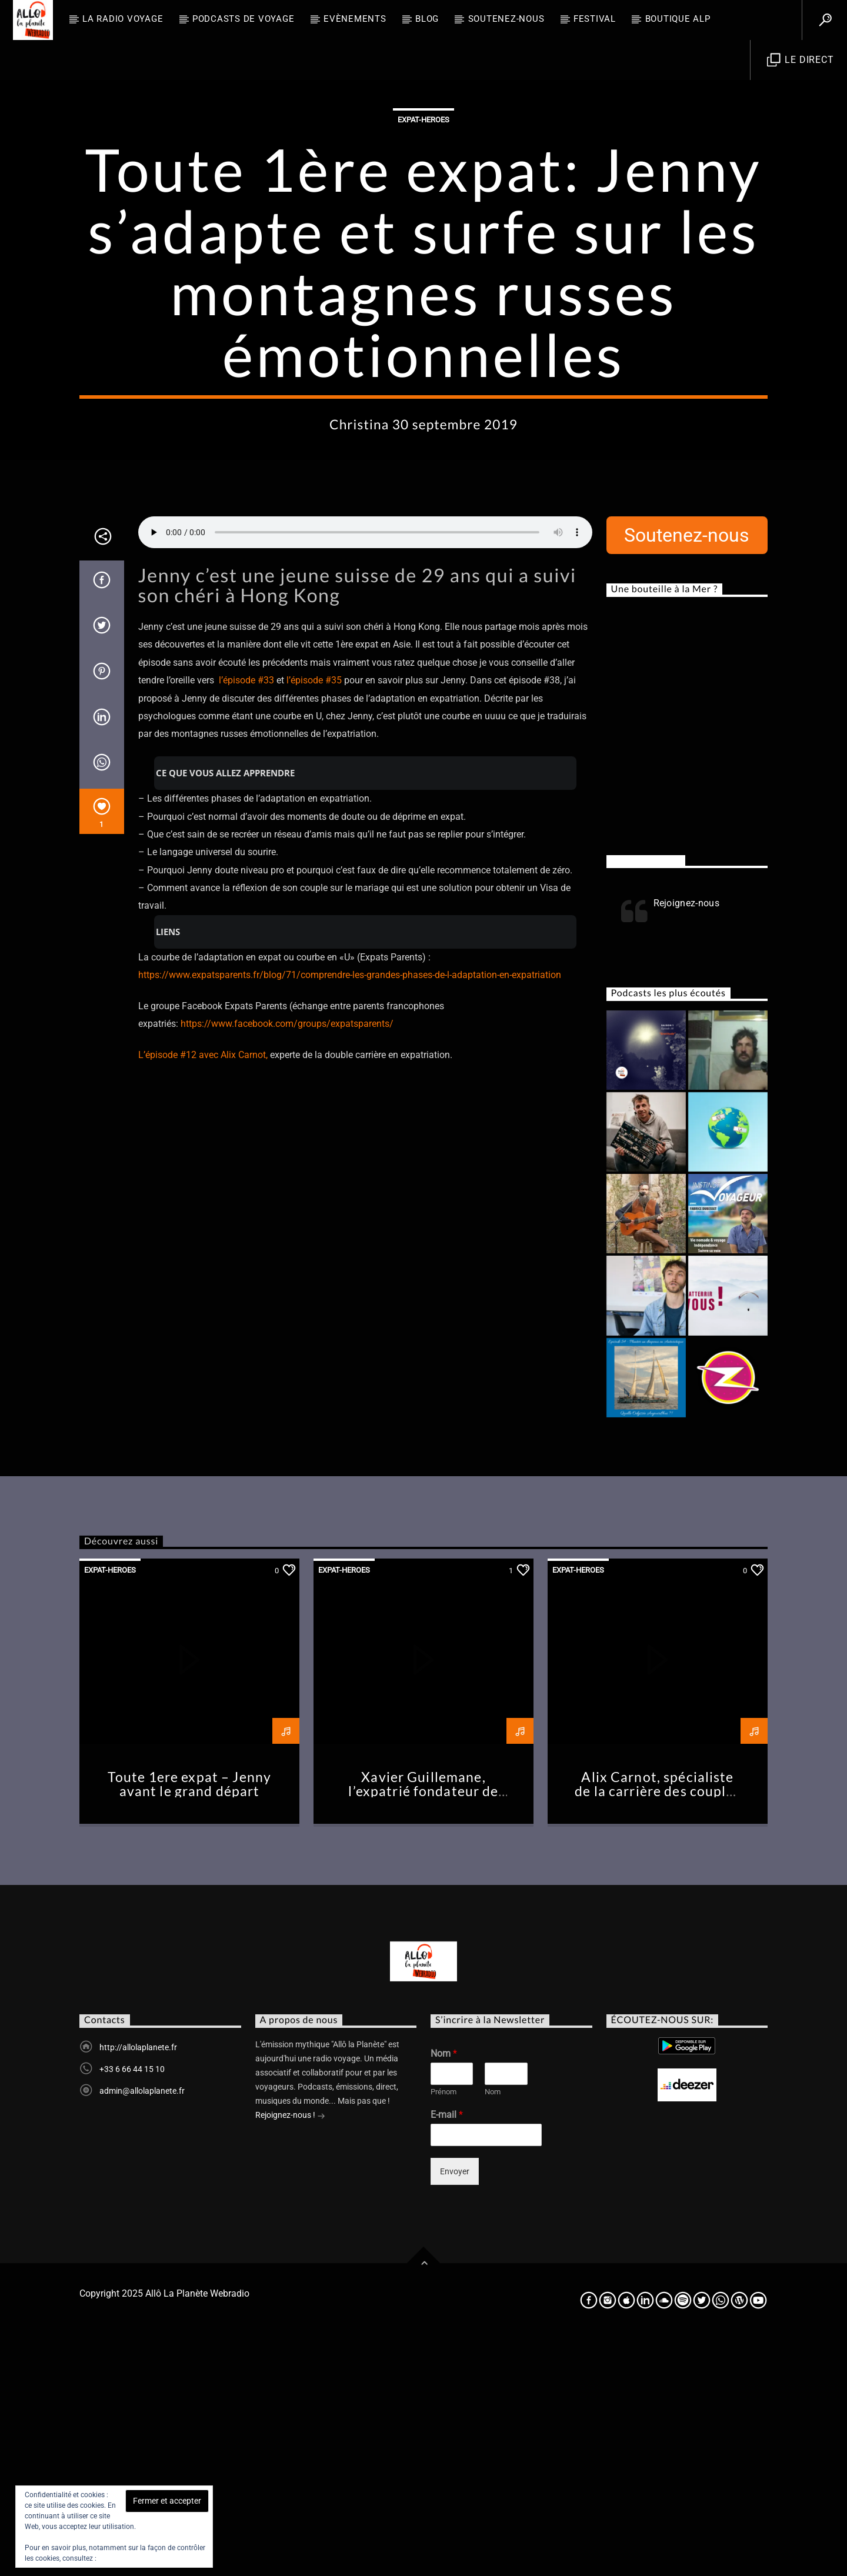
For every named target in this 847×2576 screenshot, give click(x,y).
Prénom (443, 2329)
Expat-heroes (423, 238)
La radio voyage (122, 19)
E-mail (447, 2352)
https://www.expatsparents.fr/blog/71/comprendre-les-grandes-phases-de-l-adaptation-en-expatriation (349, 1212)
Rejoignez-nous (646, 1098)
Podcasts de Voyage (243, 19)
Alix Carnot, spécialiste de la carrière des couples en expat (657, 2029)
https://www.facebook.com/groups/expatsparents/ (287, 1261)
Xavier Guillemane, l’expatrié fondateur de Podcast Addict (423, 2029)
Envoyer (454, 2409)
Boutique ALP (678, 19)
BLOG (427, 19)
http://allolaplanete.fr (138, 2285)
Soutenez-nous (506, 19)
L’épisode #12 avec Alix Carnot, (203, 1292)
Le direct (800, 60)
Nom (444, 2291)
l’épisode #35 (314, 917)
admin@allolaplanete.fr (142, 2328)
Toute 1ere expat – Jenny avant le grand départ (189, 2022)
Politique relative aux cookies (144, 2558)
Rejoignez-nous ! (290, 2354)
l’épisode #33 (246, 917)
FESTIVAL (594, 19)
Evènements (355, 19)
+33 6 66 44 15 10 (132, 2306)
